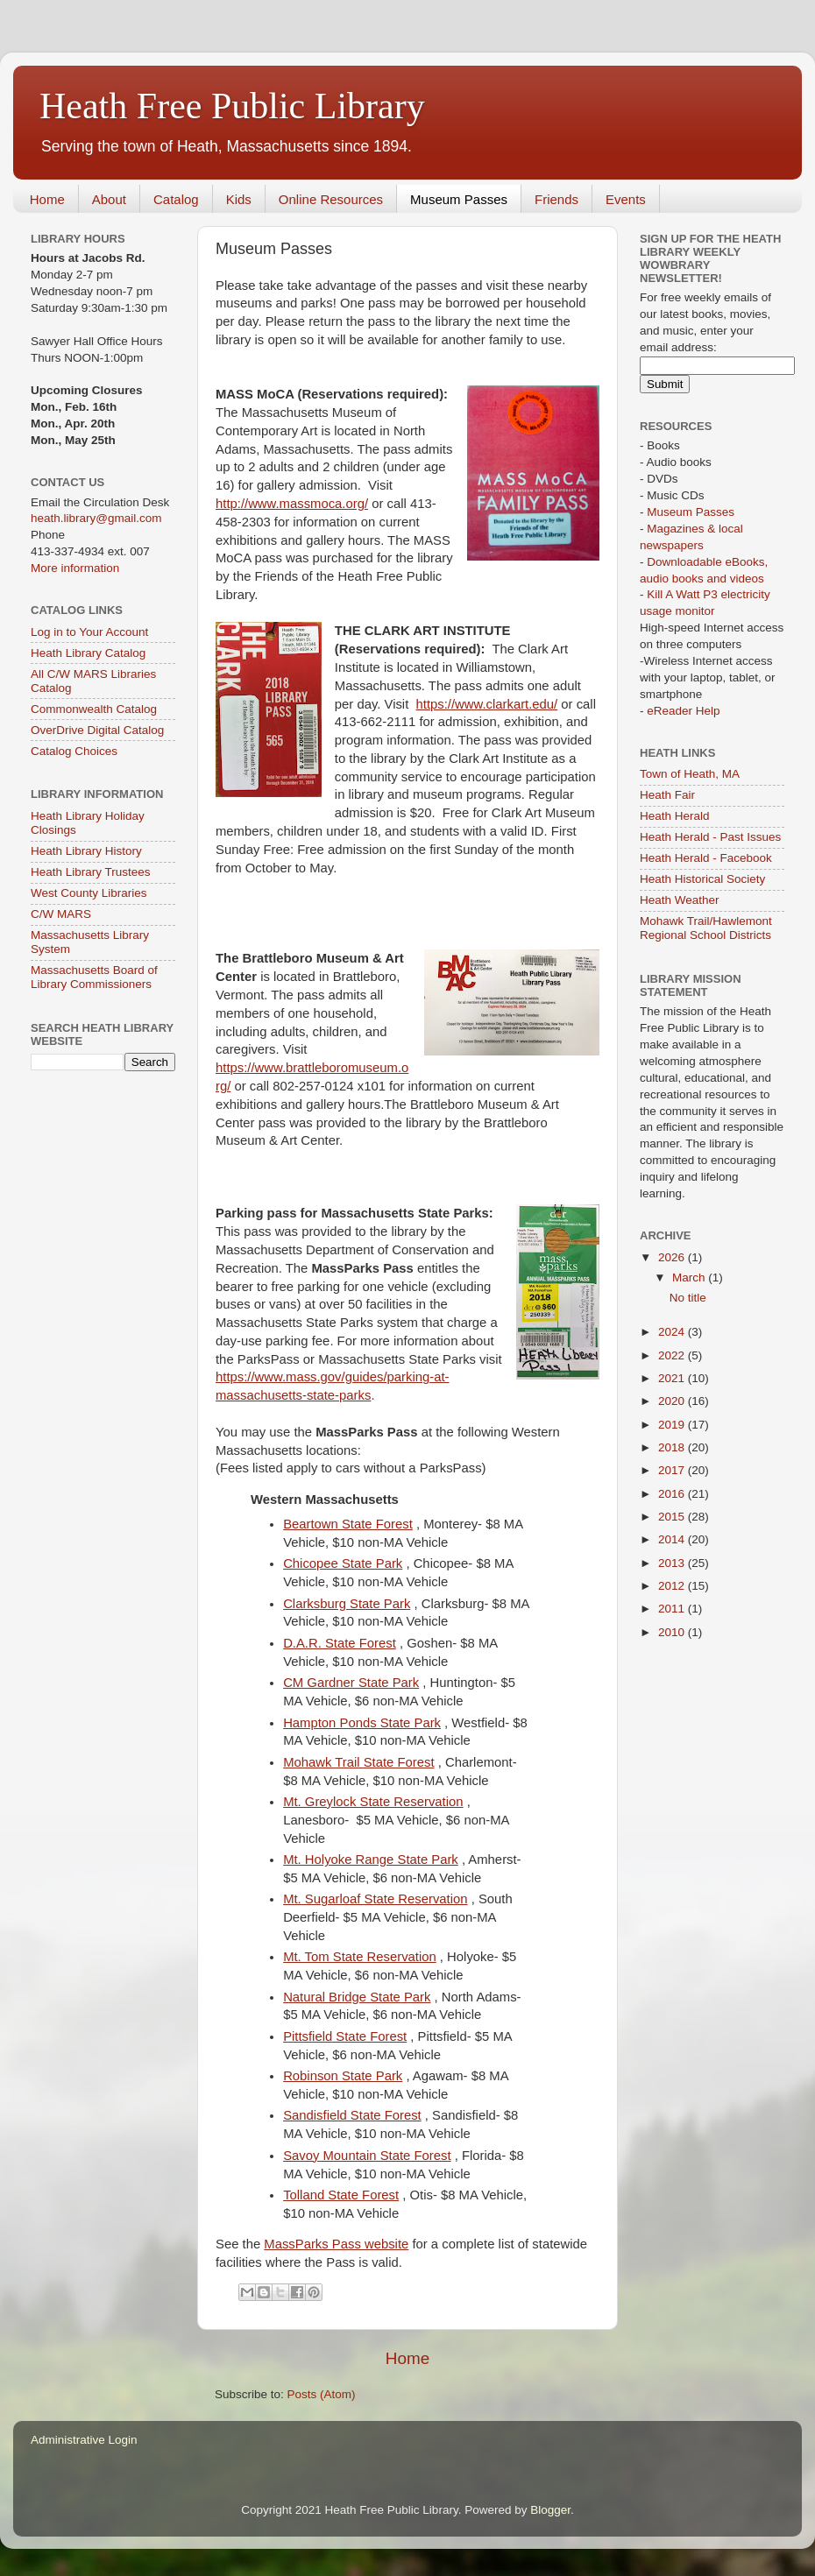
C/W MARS (61, 914)
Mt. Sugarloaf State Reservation (375, 1899)
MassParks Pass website (336, 2244)
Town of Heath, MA (690, 773)
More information (75, 568)
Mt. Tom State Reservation (359, 1957)
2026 (673, 1257)
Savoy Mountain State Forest (366, 2156)
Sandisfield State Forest (352, 2115)
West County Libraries (89, 893)
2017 (673, 1470)
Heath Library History (86, 850)
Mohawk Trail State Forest (358, 1762)
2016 (673, 1493)
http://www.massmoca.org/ (292, 504)
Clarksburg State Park (346, 1604)
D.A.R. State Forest (339, 1643)
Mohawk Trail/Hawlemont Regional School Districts (706, 928)
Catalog (176, 199)
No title (688, 1297)
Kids (239, 199)
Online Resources (331, 199)
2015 (673, 1516)
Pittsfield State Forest (345, 2036)
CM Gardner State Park (351, 1683)
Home (47, 199)
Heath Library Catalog (88, 653)
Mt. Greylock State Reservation (373, 1802)
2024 (673, 1331)
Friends (556, 199)
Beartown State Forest (348, 1524)
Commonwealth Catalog (94, 709)
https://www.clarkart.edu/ (487, 704)
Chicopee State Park (342, 1563)
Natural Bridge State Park (356, 1997)
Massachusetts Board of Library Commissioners (94, 977)
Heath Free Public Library (232, 106)
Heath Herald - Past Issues (710, 836)
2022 (673, 1355)
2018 (673, 1447)
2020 (673, 1401)
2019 (673, 1424)
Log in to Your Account (89, 632)
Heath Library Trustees (91, 872)
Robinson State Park (342, 2076)
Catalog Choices (74, 751)
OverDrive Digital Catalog (97, 730)
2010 (673, 1632)
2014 (673, 1539)
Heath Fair (667, 794)
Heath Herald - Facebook (706, 858)
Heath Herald (675, 815)
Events (626, 199)
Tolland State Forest (341, 2195)
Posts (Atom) (321, 2394)
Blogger (550, 2509)
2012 (673, 1585)
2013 (673, 1563)
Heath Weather (679, 900)
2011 (673, 1608)
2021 (673, 1378)
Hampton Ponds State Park (362, 1723)
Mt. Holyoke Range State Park (370, 1860)
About (109, 199)
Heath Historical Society (702, 879)
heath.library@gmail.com (96, 518)
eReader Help (683, 710)
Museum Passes (458, 199)
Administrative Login (84, 2439)
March (690, 1277)
